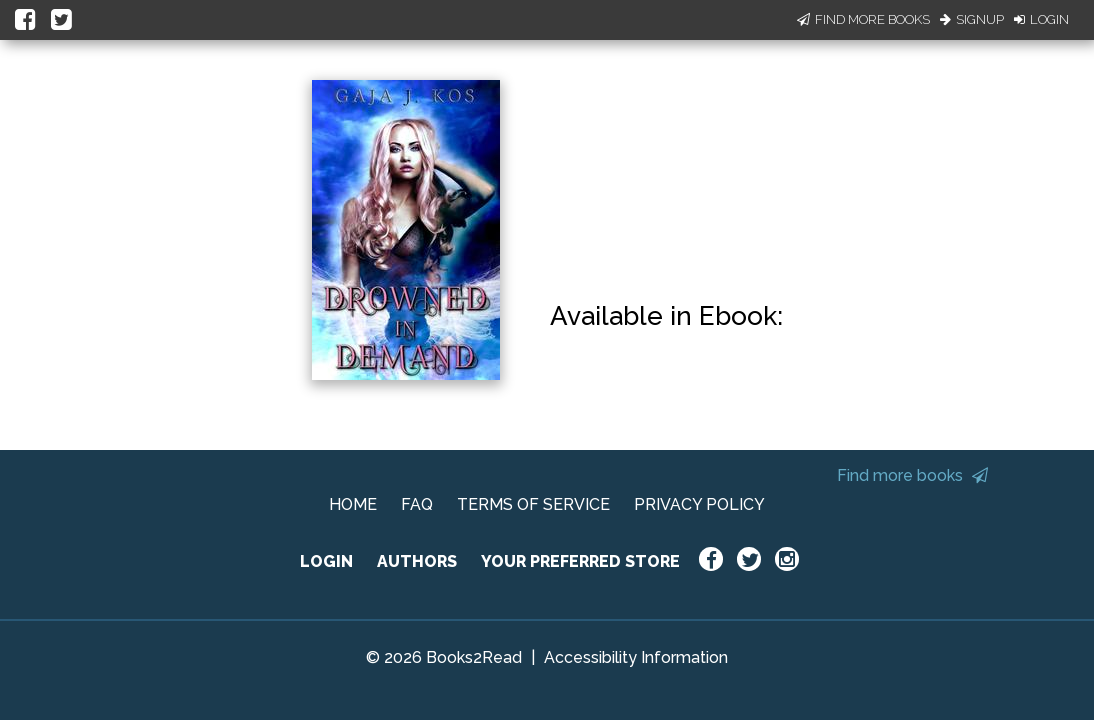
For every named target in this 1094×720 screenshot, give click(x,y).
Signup (972, 19)
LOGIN (326, 561)
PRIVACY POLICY (699, 504)
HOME (353, 504)
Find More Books (863, 19)
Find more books (912, 475)
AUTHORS (417, 561)
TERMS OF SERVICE (533, 504)
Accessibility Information (636, 657)
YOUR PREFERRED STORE (580, 561)
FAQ (417, 504)
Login (1041, 19)
